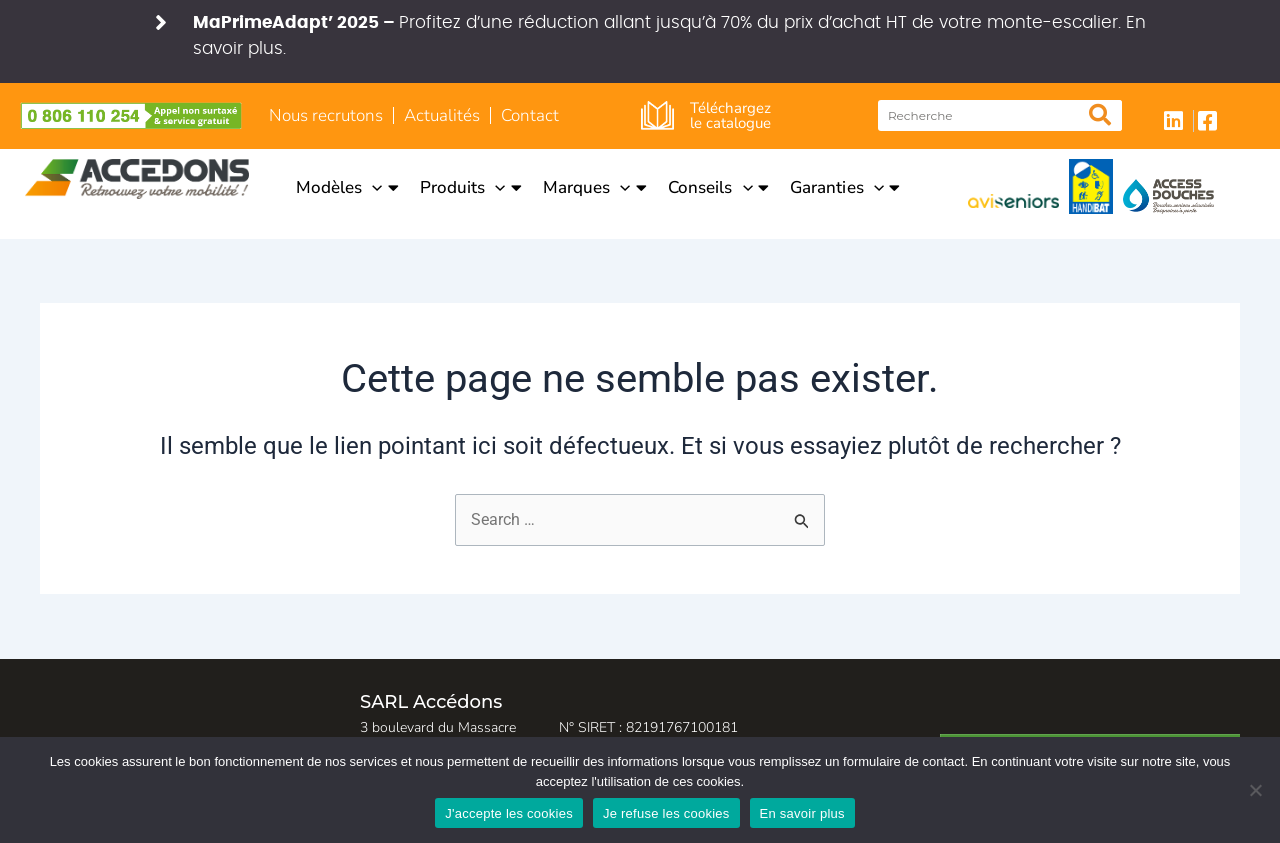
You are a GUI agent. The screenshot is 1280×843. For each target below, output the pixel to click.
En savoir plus (802, 813)
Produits (471, 187)
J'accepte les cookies (509, 813)
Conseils (718, 187)
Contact (530, 115)
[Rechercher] (1099, 115)
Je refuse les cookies (666, 813)
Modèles (347, 187)
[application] (372, 187)
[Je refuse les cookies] (1255, 790)
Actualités (442, 115)
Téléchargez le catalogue (730, 115)
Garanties (845, 187)
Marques (595, 187)
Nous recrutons (326, 115)
